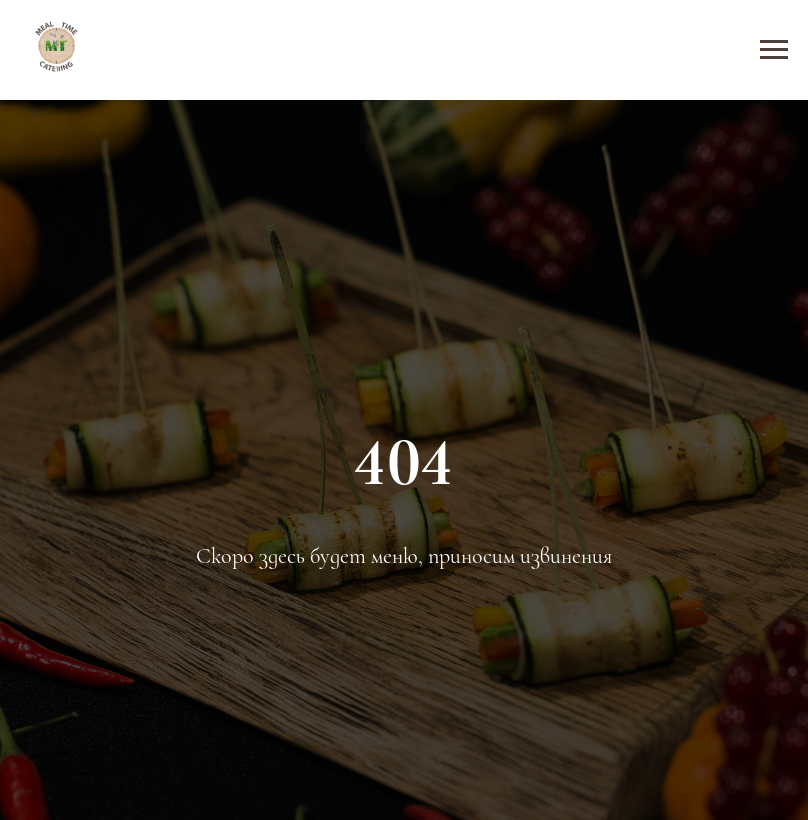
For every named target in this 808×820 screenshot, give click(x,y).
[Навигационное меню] (774, 50)
